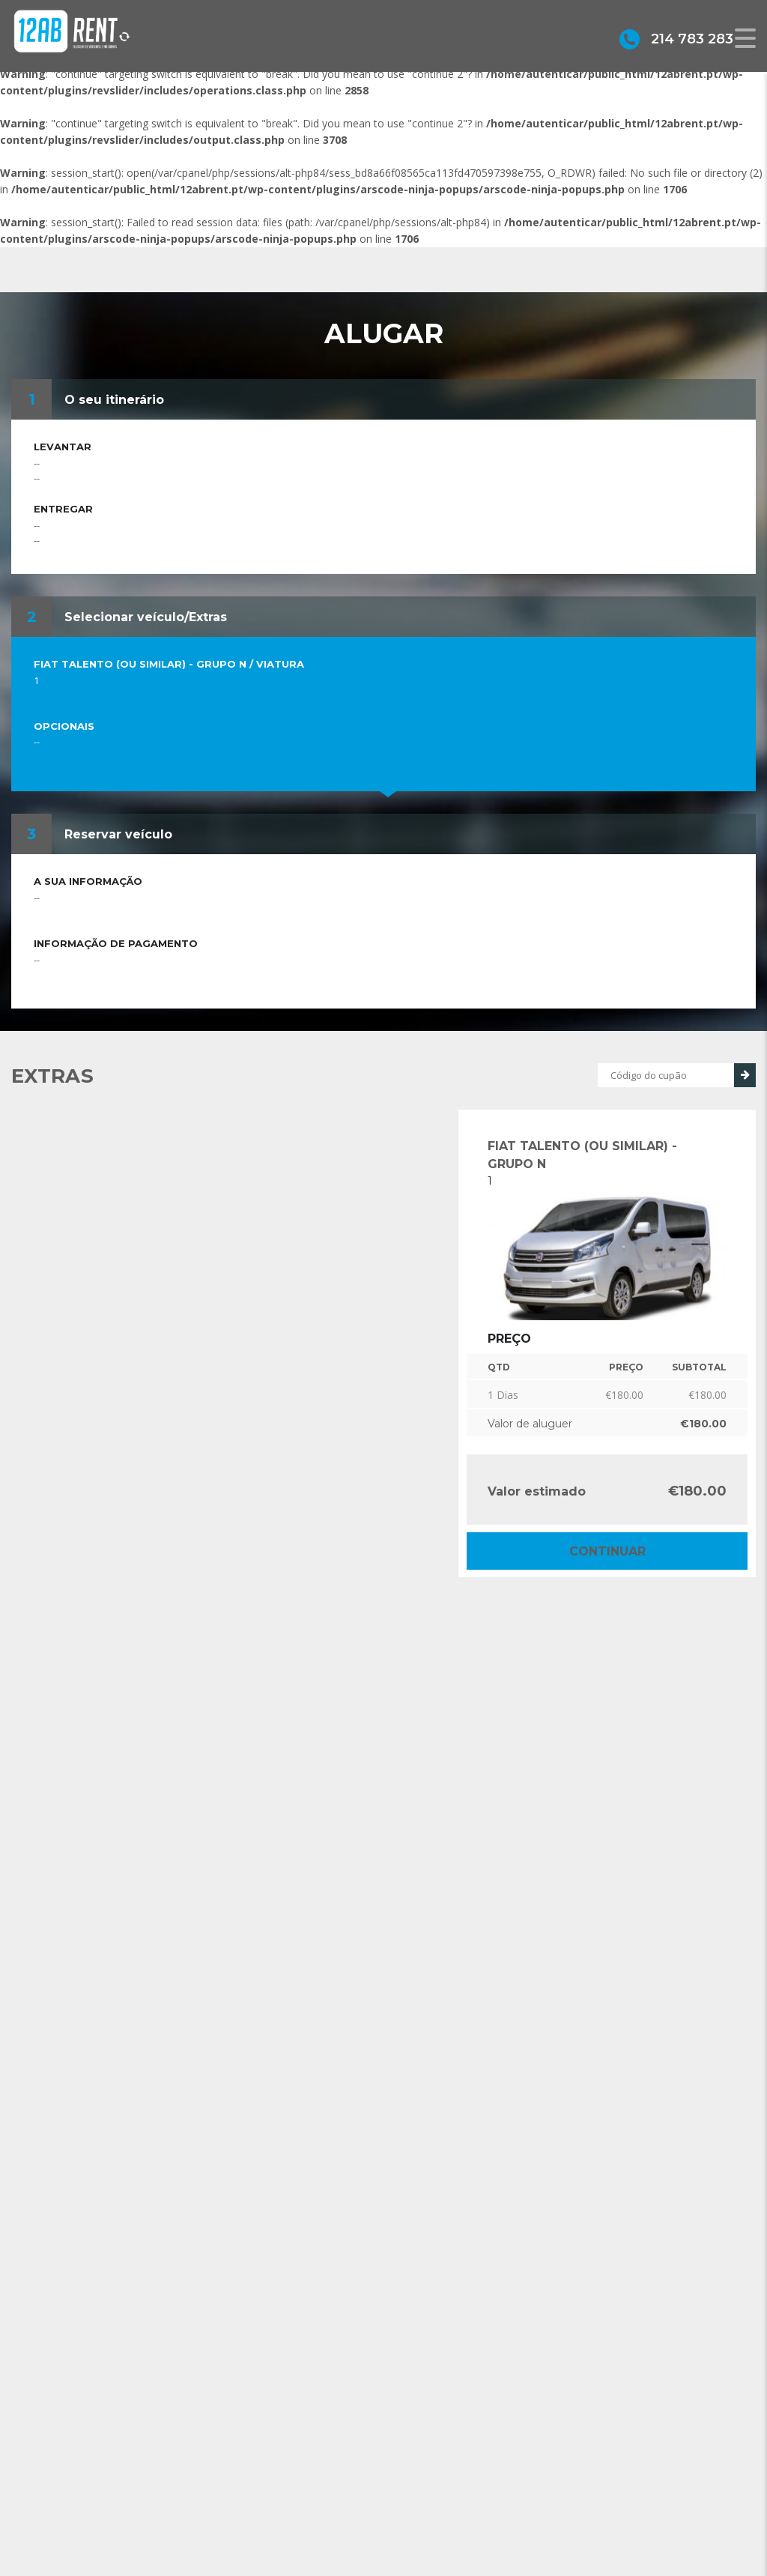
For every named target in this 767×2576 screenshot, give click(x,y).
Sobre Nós (435, 2460)
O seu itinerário (114, 400)
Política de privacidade (464, 2505)
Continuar (607, 1551)
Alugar (425, 2528)
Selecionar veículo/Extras (145, 617)
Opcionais (64, 726)
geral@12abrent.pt (276, 2490)
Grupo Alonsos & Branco (470, 2483)
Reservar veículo (118, 834)
